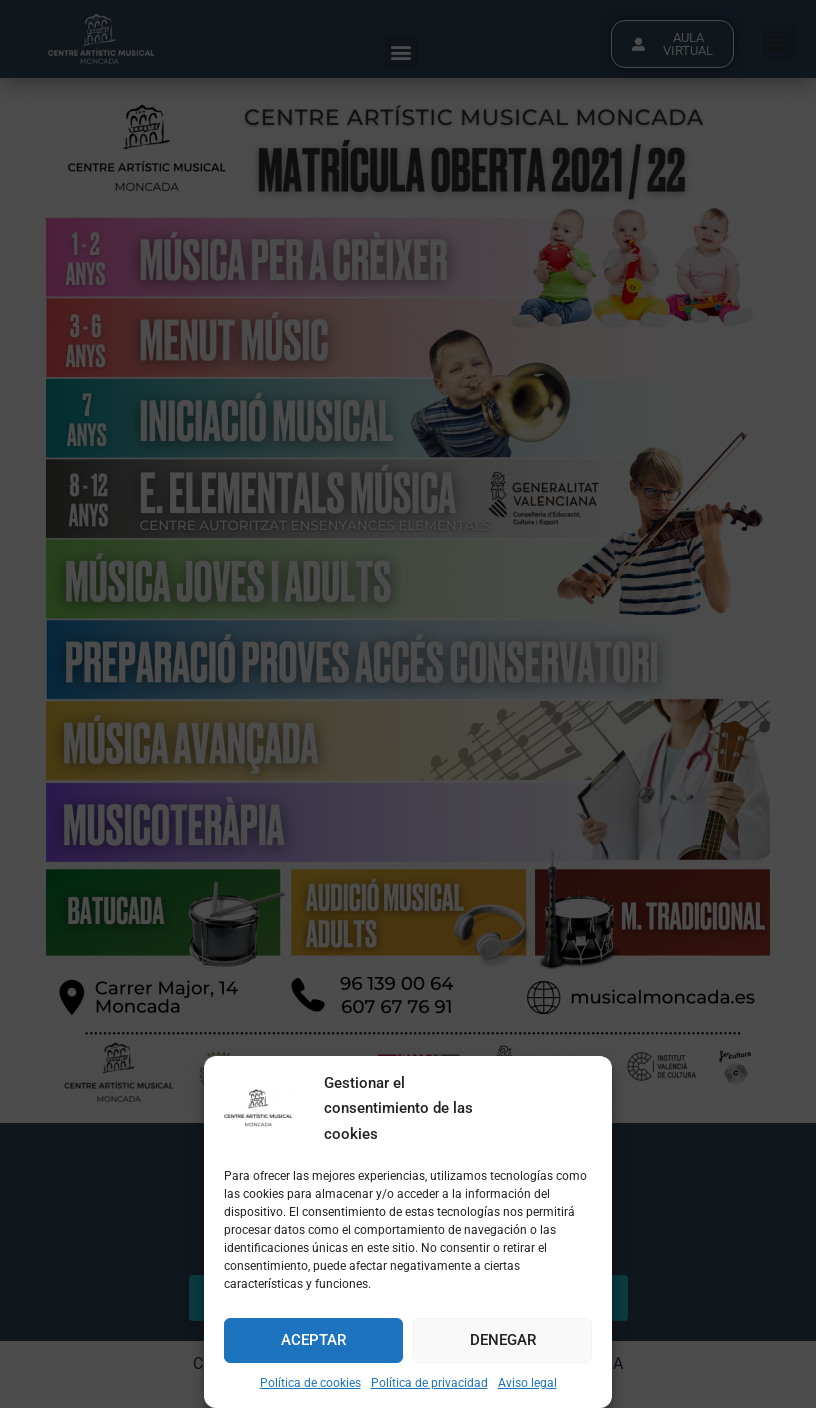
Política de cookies (310, 1383)
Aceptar (313, 1340)
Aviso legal (527, 1383)
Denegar (503, 1340)
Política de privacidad (429, 1383)
